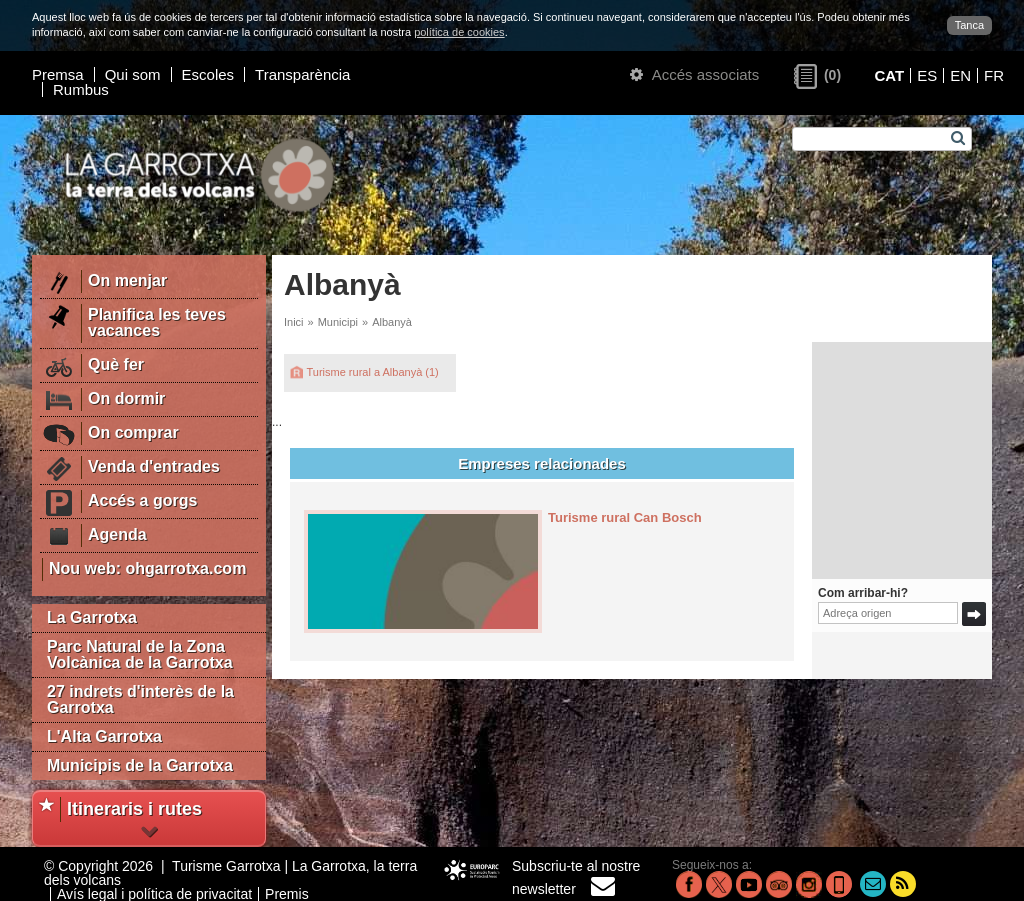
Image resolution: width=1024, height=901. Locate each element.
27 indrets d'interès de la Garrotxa (140, 699)
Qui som (133, 74)
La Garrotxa (92, 617)
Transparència (302, 74)
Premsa (58, 74)
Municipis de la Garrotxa (140, 765)
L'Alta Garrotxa (104, 736)
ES (927, 75)
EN (960, 75)
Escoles (208, 74)
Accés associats (694, 74)
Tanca (969, 25)
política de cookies (459, 32)
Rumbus (81, 89)
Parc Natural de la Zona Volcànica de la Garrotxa (140, 654)
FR (994, 75)
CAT (889, 75)
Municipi (338, 322)
